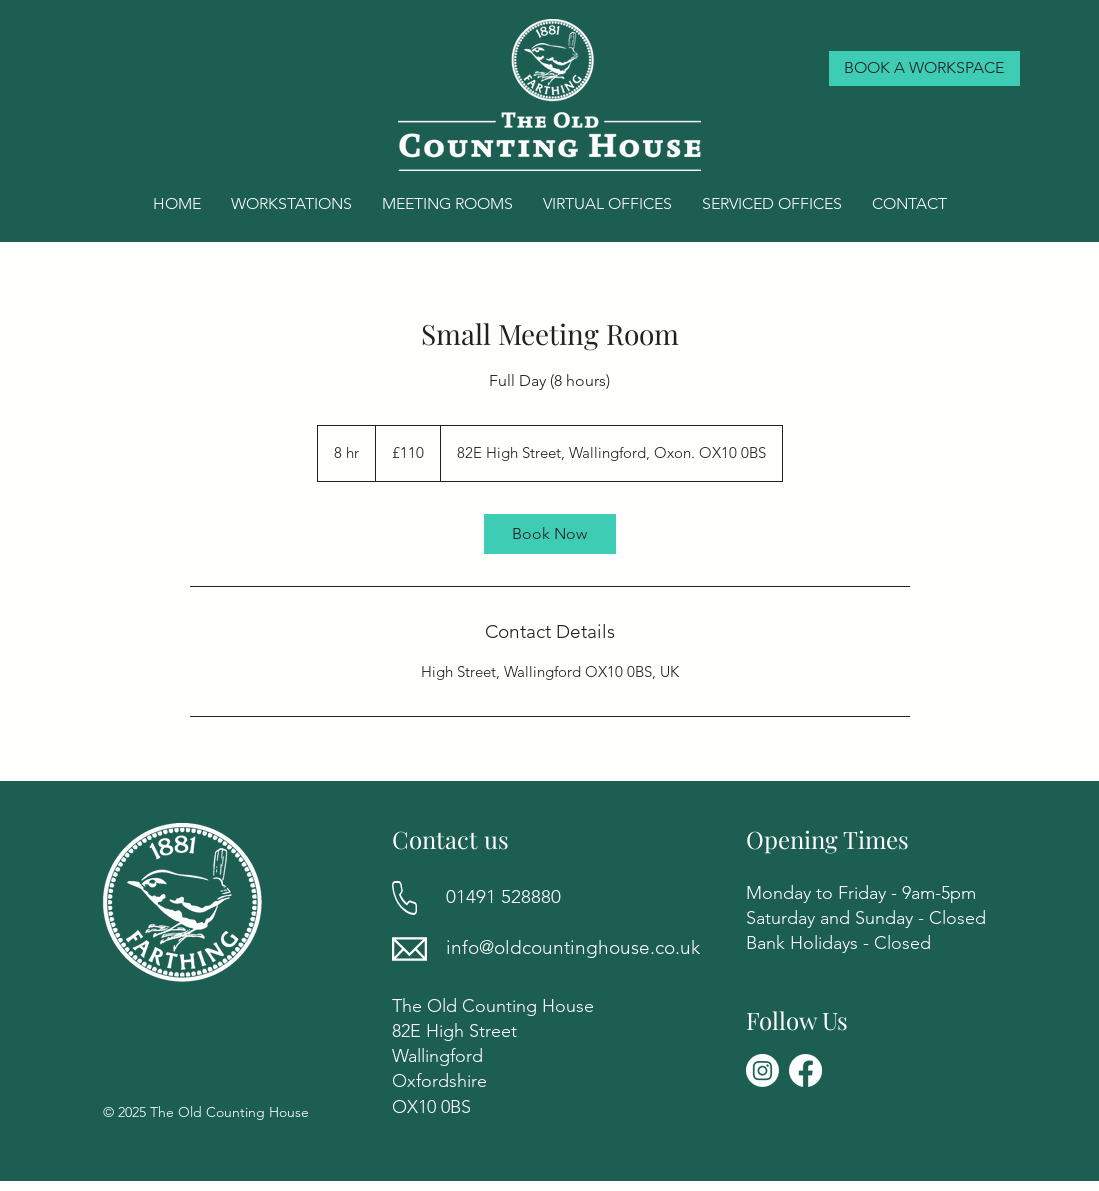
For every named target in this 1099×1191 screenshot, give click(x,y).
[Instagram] (762, 1070)
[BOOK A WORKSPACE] (924, 68)
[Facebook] (805, 1070)
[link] (550, 534)
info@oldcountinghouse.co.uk (573, 947)
